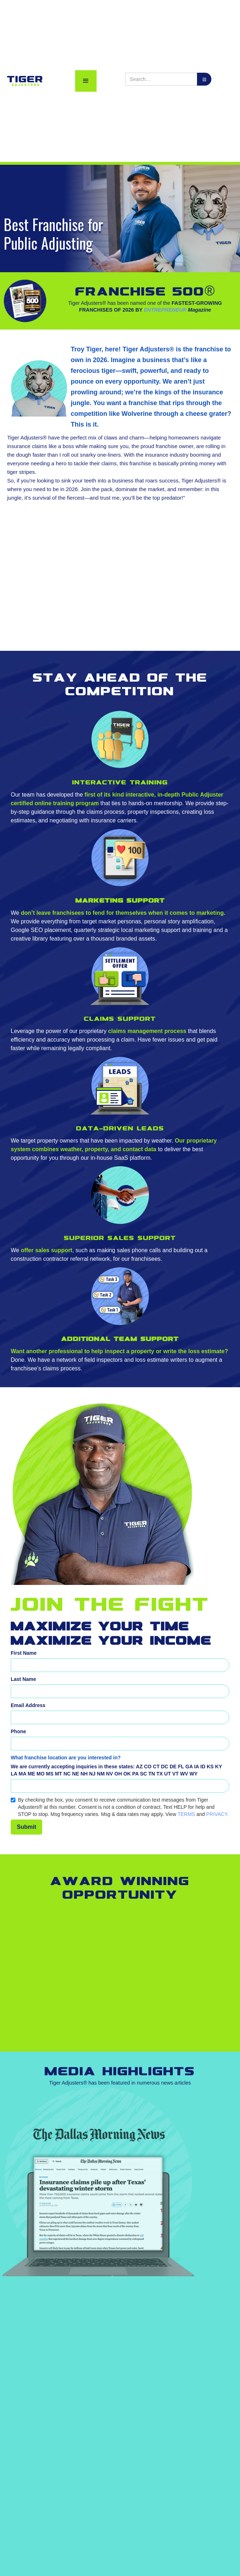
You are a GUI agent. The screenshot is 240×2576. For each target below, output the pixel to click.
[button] (86, 81)
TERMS (186, 1814)
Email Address (28, 1705)
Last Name (23, 1679)
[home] (23, 81)
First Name (23, 1653)
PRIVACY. (217, 1814)
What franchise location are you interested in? (66, 1757)
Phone (18, 1731)
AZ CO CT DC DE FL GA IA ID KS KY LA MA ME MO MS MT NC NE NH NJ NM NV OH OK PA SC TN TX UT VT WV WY (116, 1770)
